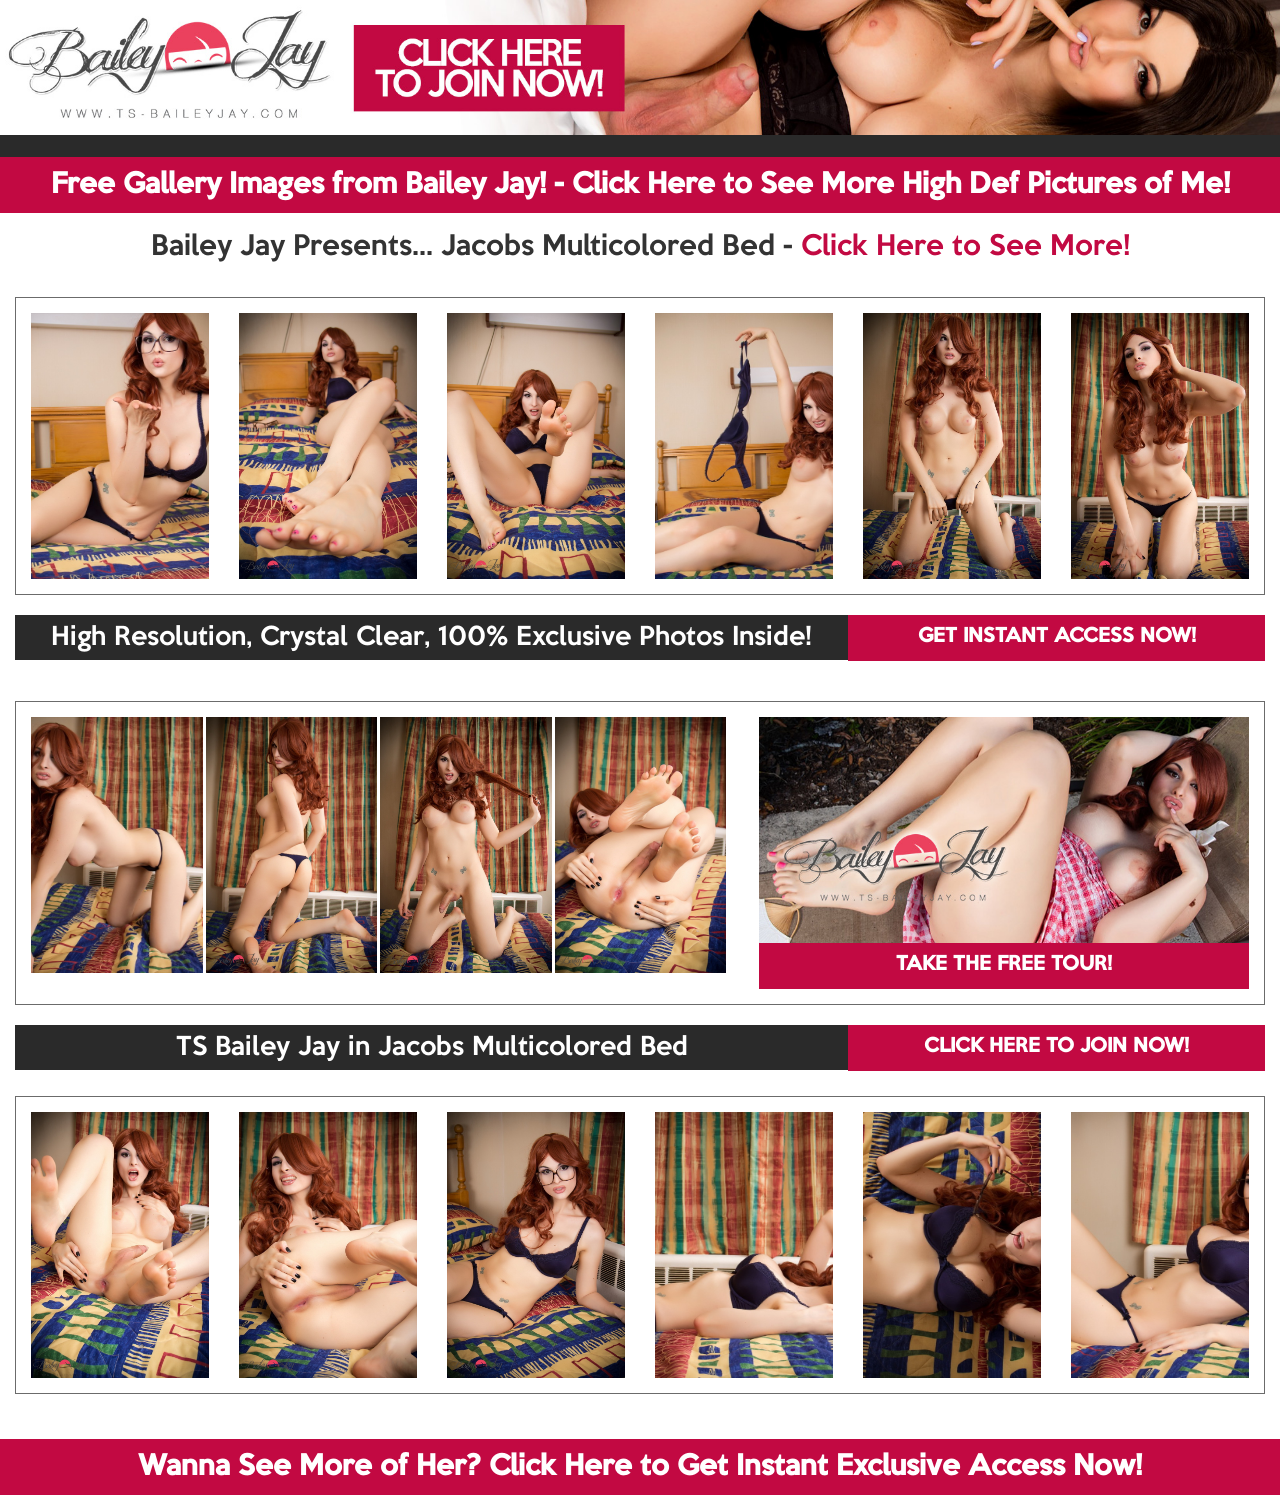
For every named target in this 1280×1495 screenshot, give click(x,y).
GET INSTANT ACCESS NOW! (1057, 637)
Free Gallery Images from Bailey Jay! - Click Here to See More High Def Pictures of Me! (640, 185)
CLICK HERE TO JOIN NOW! (1056, 1047)
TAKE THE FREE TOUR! (1004, 965)
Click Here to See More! (965, 247)
